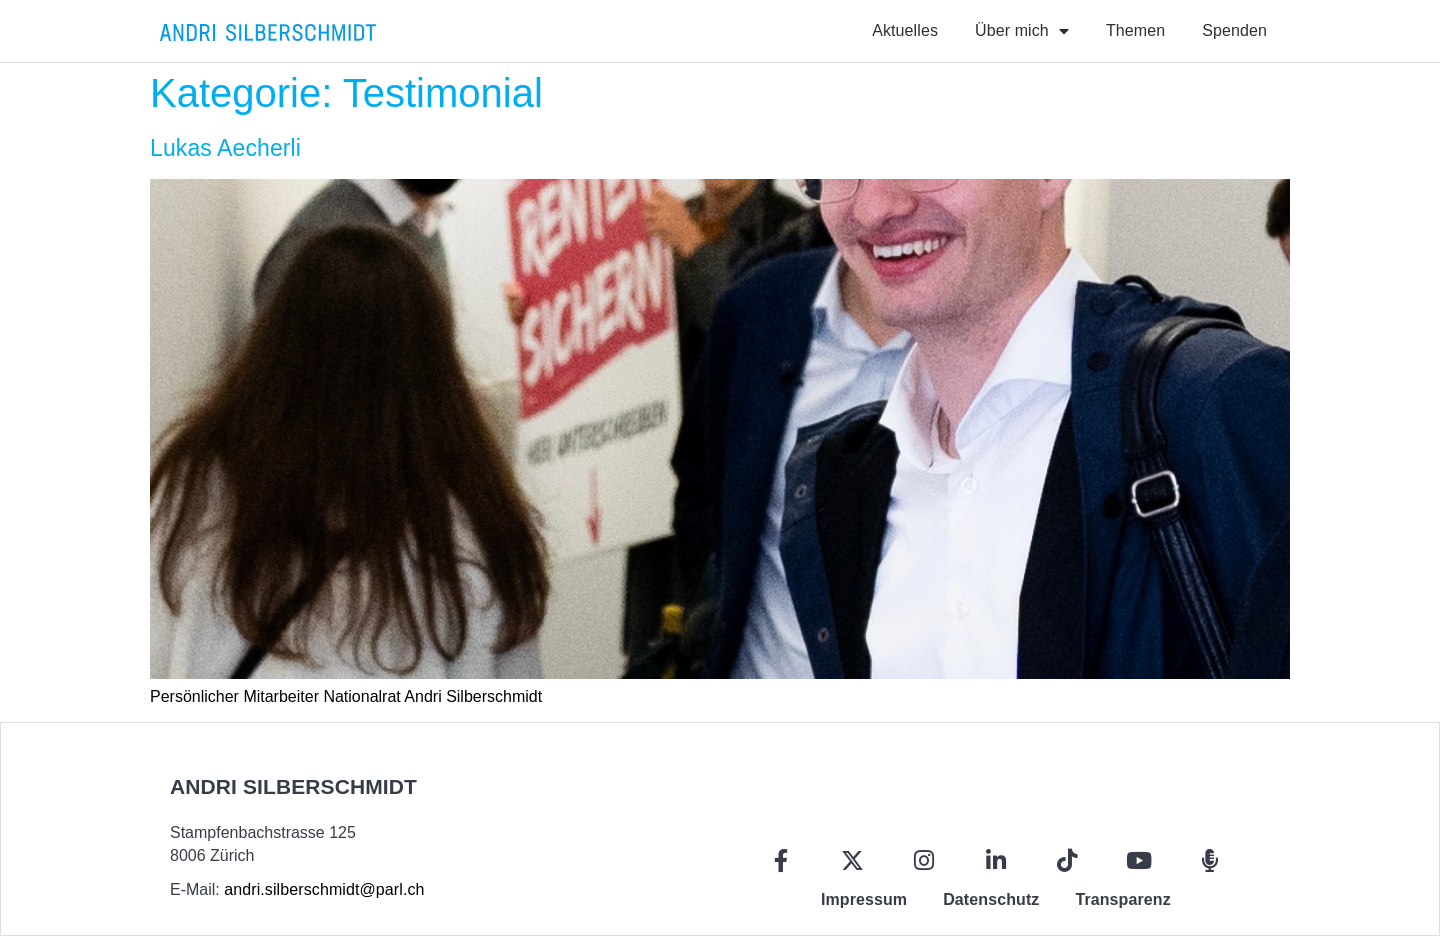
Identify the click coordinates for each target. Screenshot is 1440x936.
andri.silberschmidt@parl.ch (324, 889)
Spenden (1234, 30)
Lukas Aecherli (225, 148)
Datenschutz (991, 899)
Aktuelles (905, 30)
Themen (1135, 30)
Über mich (1022, 31)
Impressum (864, 899)
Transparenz (1122, 899)
